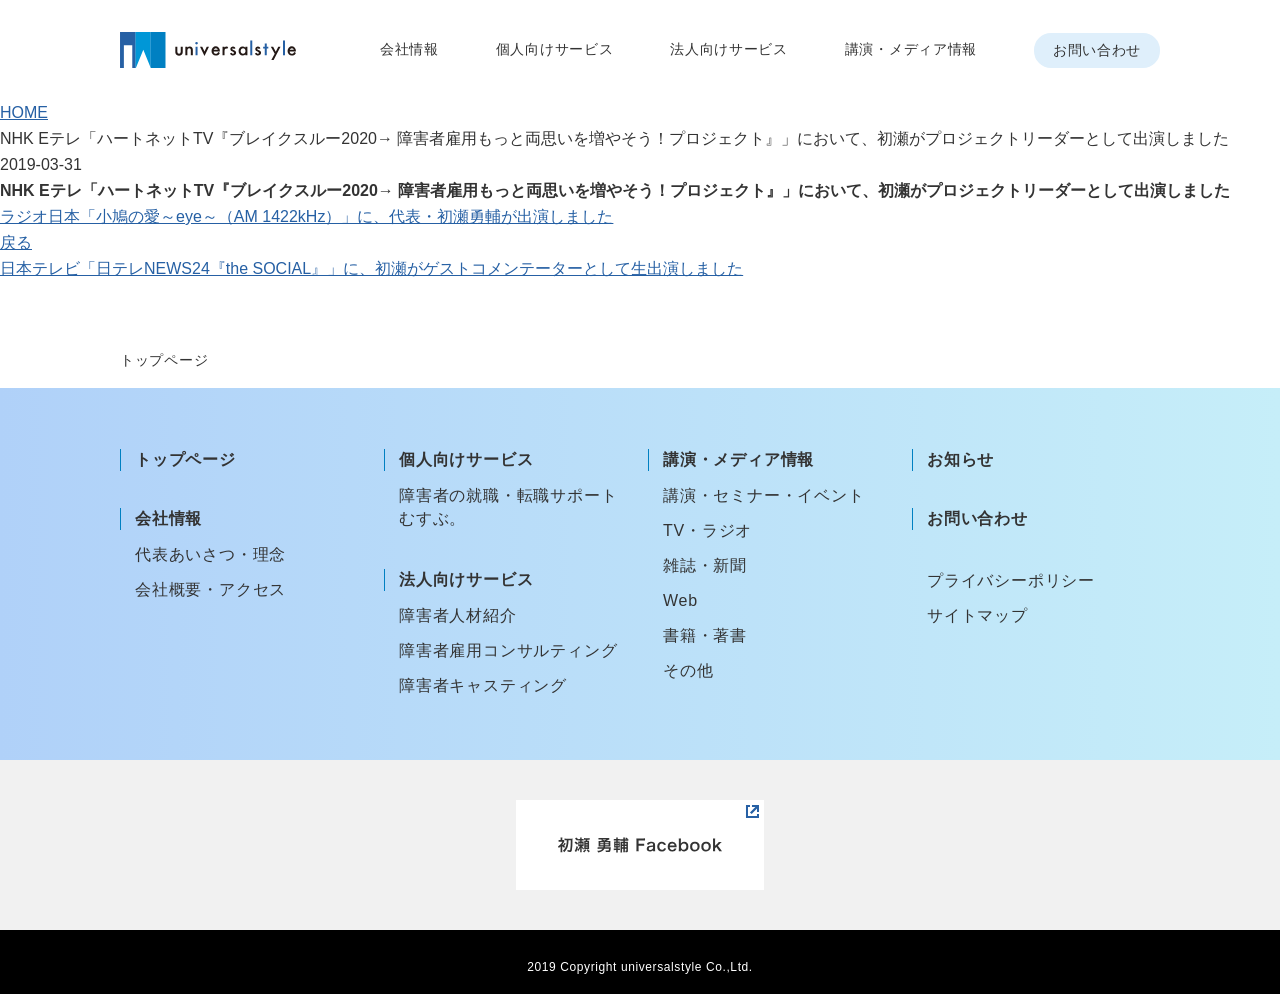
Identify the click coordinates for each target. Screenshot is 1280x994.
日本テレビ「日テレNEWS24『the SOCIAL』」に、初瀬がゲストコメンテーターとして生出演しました (371, 268)
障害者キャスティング (483, 685)
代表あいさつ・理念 (210, 554)
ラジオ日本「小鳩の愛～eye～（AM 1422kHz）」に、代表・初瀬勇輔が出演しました (306, 216)
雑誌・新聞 (705, 565)
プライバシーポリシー (1011, 580)
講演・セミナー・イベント (764, 495)
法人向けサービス (729, 49)
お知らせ (960, 459)
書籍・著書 (705, 635)
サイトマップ (977, 615)
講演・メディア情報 (911, 49)
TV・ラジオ (707, 530)
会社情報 (409, 49)
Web (680, 600)
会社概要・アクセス (210, 589)
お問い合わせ (1097, 50)
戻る (16, 242)
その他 (688, 670)
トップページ (185, 459)
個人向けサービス (555, 49)
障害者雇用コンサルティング (508, 650)
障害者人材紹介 (458, 615)
